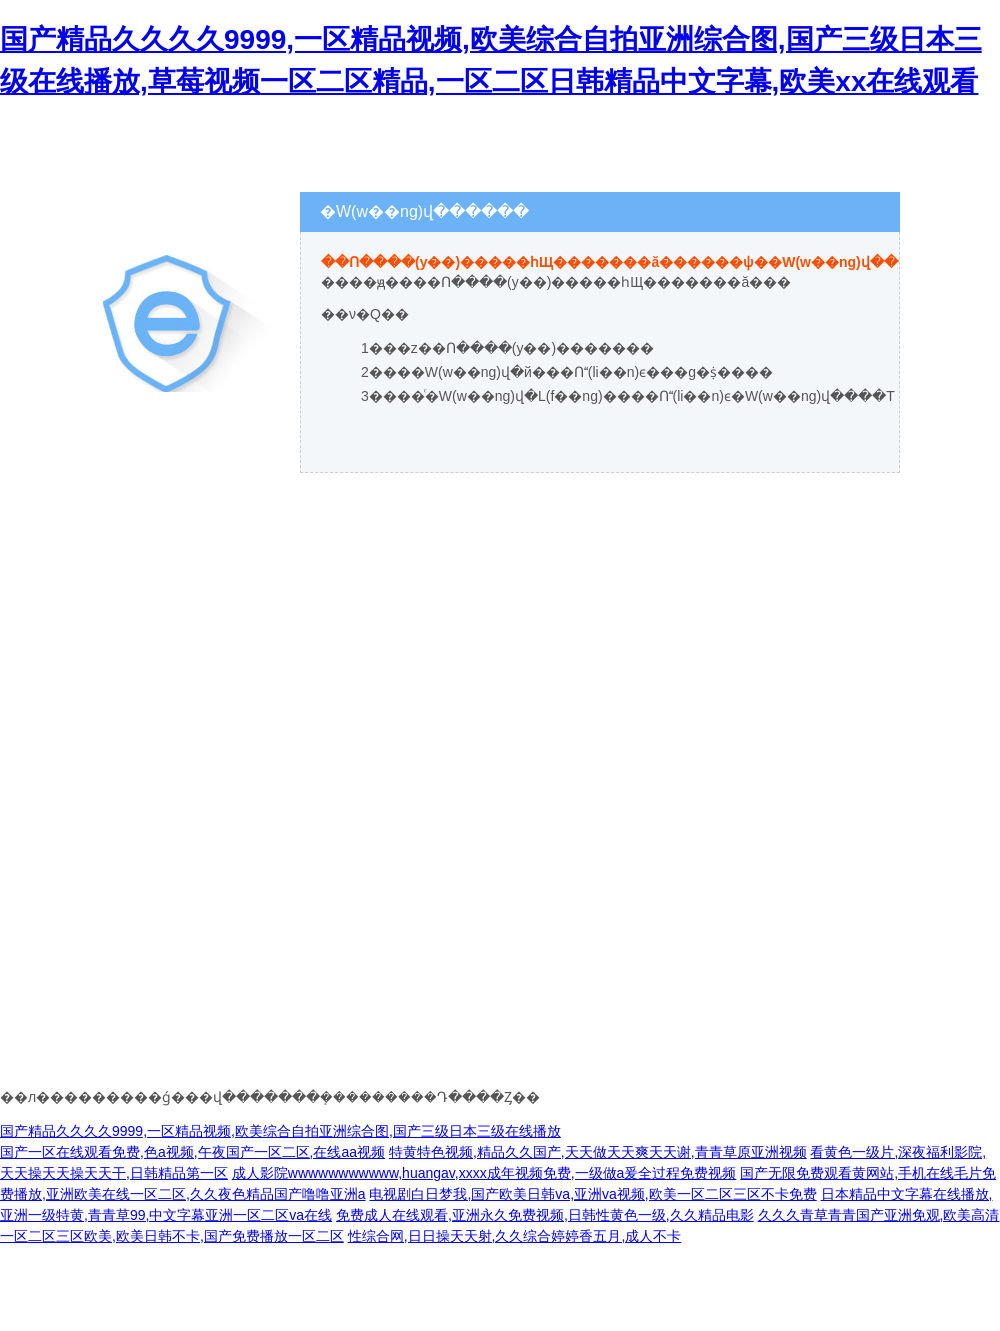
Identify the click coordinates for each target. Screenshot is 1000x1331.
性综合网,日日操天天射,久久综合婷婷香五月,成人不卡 (515, 1236)
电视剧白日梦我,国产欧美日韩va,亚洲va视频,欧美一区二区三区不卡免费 (592, 1194)
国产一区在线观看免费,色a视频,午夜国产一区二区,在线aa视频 (192, 1152)
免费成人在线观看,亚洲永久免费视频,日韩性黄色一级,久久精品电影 (545, 1215)
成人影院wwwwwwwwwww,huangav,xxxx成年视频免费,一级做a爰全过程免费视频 (484, 1173)
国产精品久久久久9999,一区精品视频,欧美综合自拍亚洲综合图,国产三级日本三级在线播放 (280, 1131)
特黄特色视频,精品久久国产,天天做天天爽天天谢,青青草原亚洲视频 (598, 1152)
